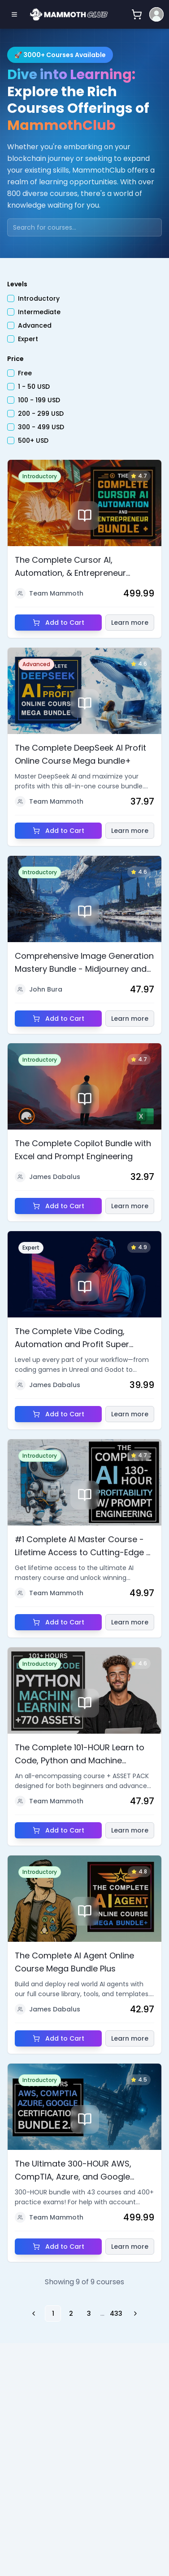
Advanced (35, 326)
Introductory (39, 299)
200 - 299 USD (41, 414)
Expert (28, 340)
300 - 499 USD (41, 428)
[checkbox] (10, 299)
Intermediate (39, 313)
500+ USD (33, 441)
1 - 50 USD (34, 387)
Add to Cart (58, 622)
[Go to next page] (134, 2313)
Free (25, 374)
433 (116, 2313)
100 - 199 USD (39, 401)
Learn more (129, 622)
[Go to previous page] (35, 2313)
